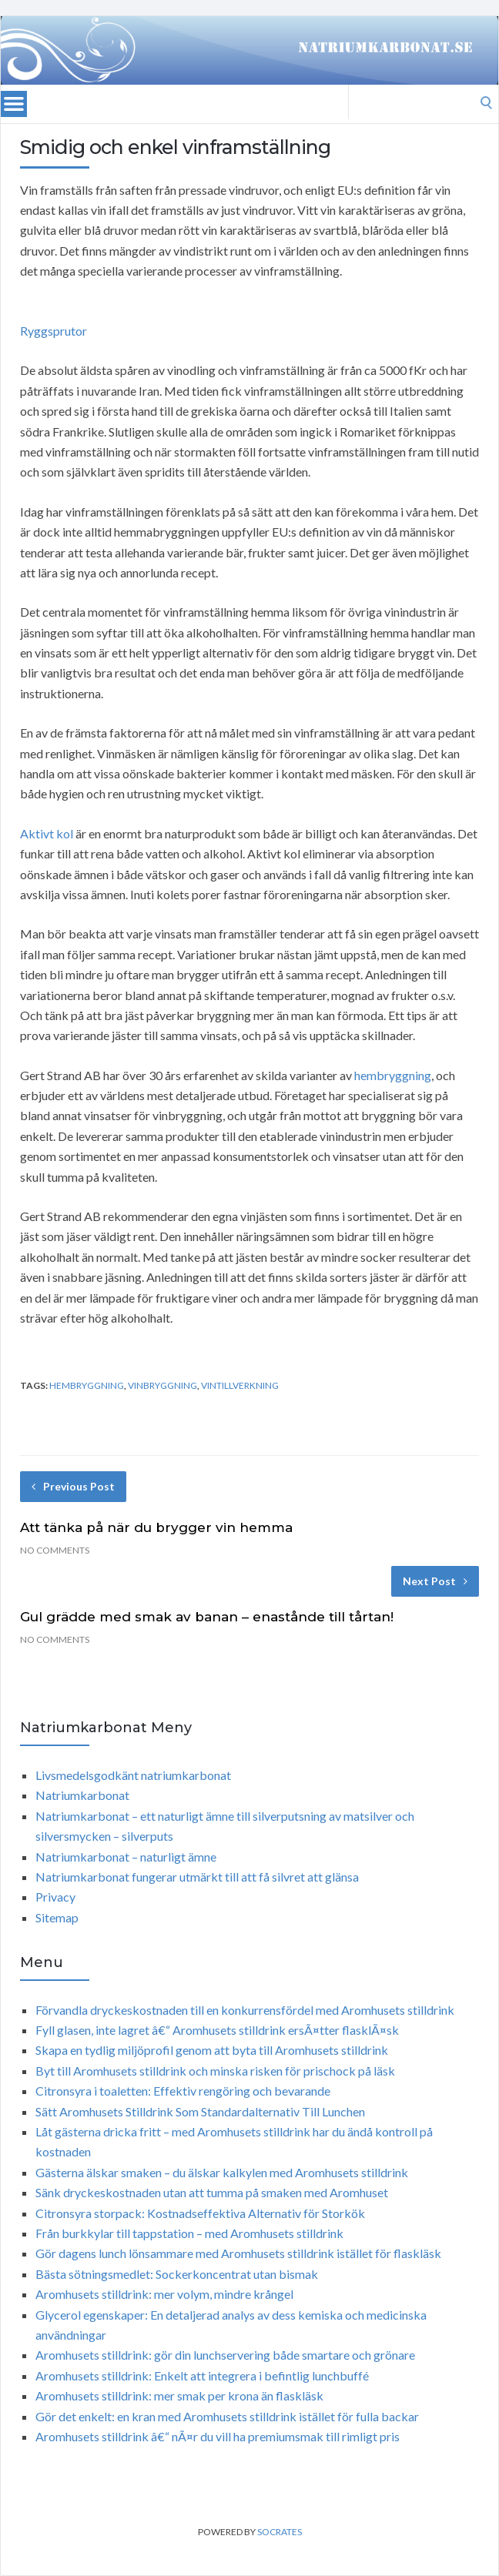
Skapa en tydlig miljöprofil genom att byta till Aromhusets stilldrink (211, 2049)
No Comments (54, 1550)
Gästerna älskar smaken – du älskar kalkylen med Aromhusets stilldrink (221, 2172)
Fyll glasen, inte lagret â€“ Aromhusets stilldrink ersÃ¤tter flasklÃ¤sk (217, 2029)
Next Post (435, 1580)
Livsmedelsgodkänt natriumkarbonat (133, 1775)
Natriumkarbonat (82, 1795)
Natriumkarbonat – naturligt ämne (125, 1856)
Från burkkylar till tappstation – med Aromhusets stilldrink (189, 2233)
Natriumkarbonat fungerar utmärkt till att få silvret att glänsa (197, 1876)
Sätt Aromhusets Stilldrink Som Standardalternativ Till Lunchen (200, 2111)
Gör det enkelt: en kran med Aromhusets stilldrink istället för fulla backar (227, 2416)
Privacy (55, 1896)
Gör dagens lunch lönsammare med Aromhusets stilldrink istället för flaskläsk (238, 2253)
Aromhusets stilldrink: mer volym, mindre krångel (164, 2294)
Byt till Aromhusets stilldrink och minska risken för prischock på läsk (215, 2070)
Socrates (279, 2532)
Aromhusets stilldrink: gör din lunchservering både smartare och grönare (225, 2354)
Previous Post (73, 1486)
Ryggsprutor (53, 330)
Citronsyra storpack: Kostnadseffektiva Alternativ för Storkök (200, 2213)
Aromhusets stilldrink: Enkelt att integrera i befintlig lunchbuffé (202, 2375)
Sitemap (57, 1917)
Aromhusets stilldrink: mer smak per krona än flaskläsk (179, 2395)
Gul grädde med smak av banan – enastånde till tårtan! (207, 1616)
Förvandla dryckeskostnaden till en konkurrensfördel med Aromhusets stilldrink (244, 2009)
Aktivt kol (46, 833)
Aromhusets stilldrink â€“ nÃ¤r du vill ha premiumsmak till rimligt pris (217, 2436)
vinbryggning (162, 1385)
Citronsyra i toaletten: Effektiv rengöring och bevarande (182, 2090)
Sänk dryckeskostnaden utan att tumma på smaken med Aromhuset (211, 2192)
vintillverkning (240, 1385)
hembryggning (392, 1075)
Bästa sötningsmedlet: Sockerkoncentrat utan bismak (176, 2274)
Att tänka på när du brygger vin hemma (156, 1527)
